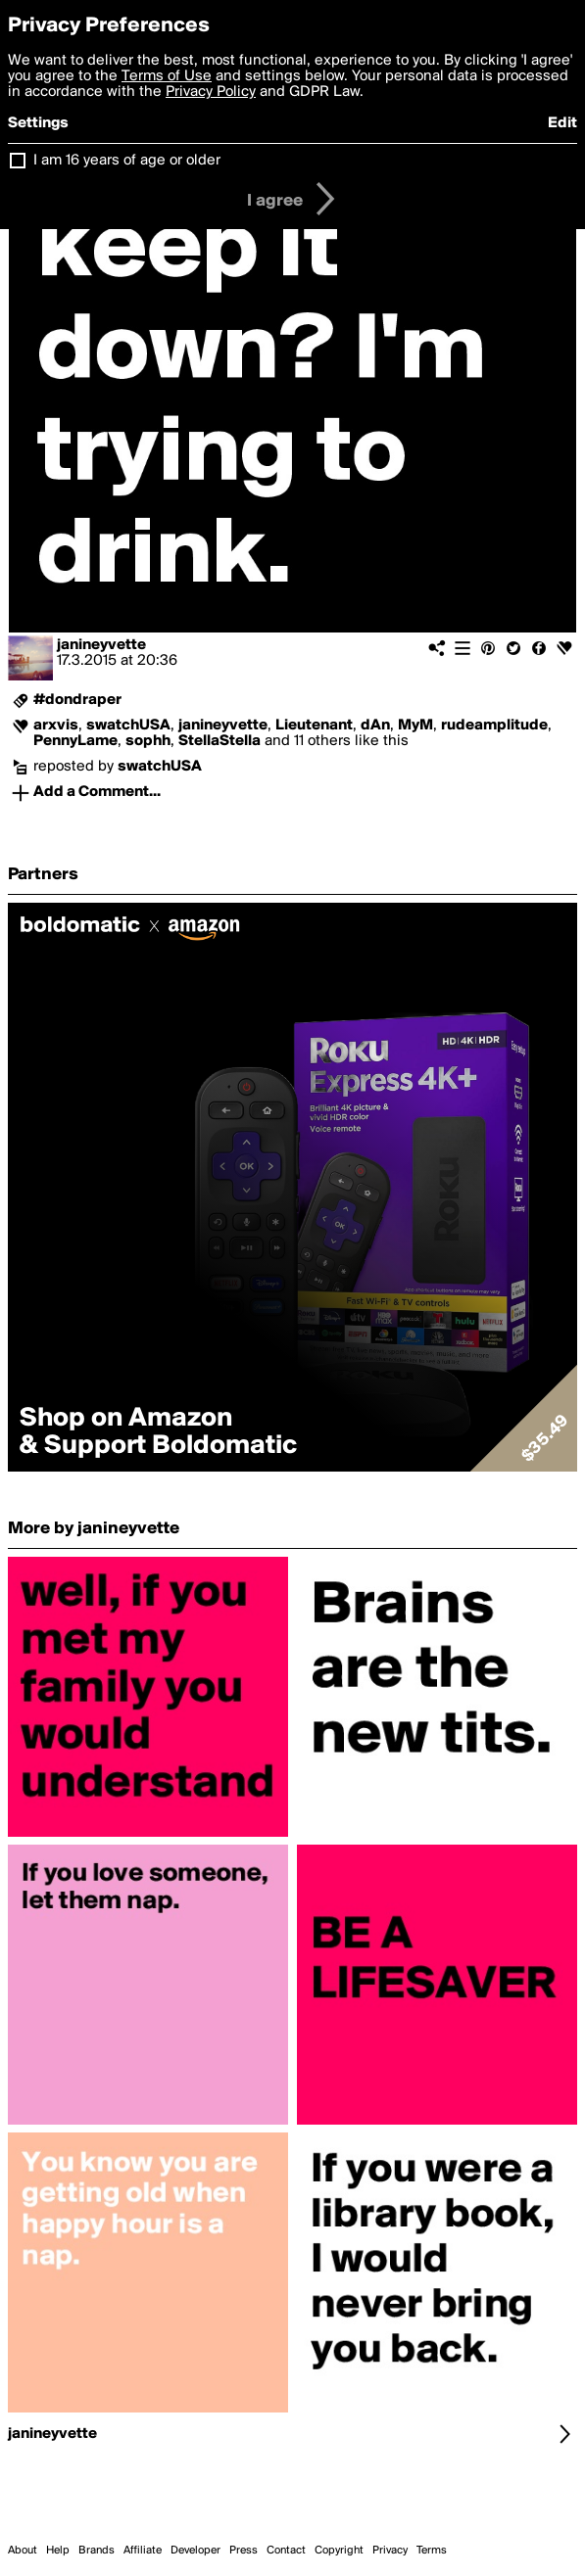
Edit (562, 123)
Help (58, 2550)
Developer (195, 2550)
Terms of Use (167, 76)
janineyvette (101, 645)
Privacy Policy (211, 92)
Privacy (390, 2550)
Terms (431, 2550)
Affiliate (142, 2550)
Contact (286, 2550)
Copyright (339, 2550)
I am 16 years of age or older (126, 160)
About (22, 2550)
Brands (96, 2550)
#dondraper (77, 700)
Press (243, 2550)
